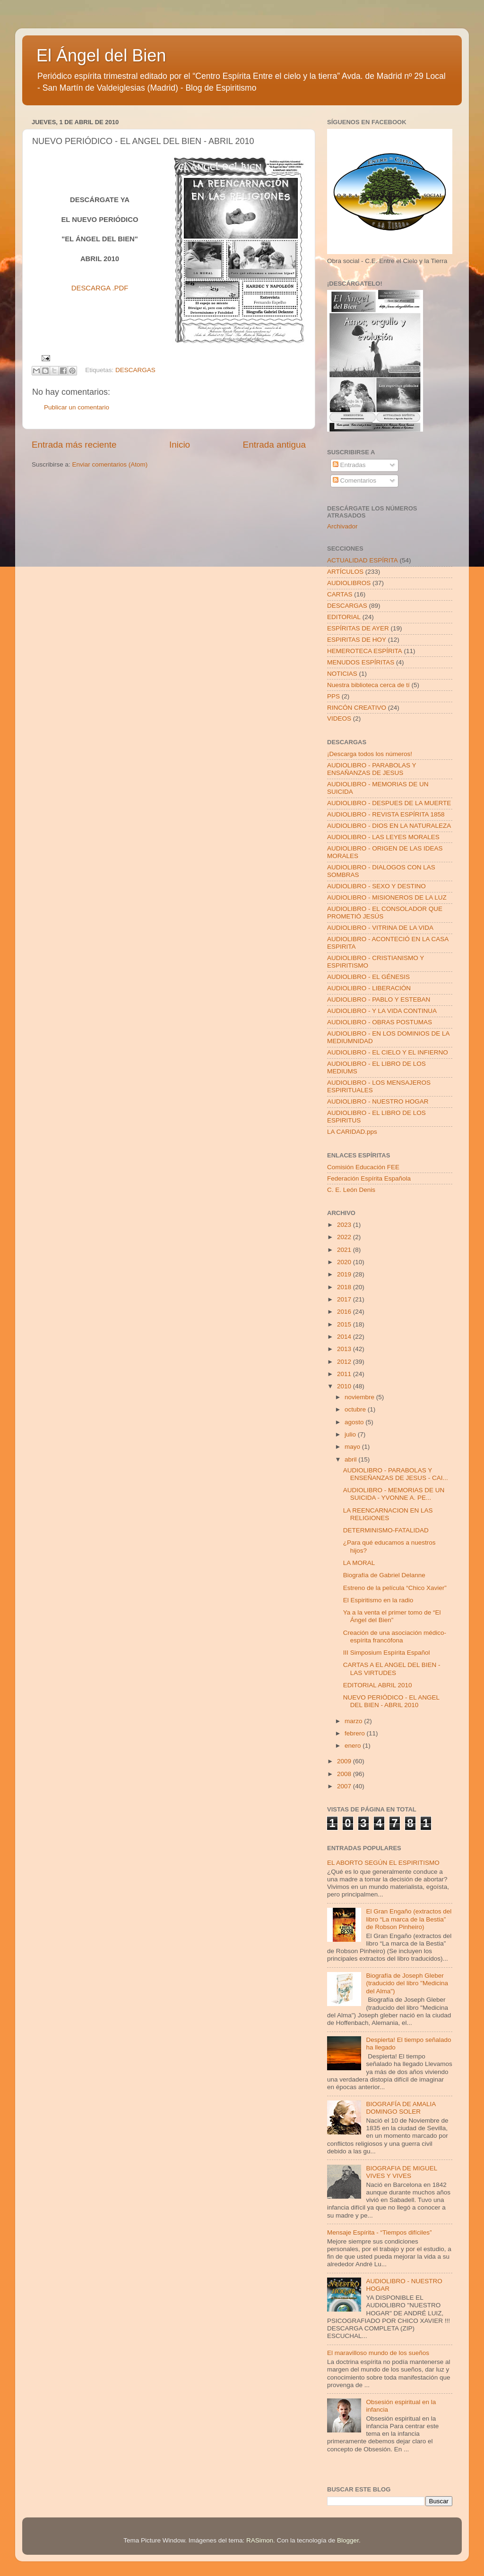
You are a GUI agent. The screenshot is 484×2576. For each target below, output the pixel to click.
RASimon (259, 2540)
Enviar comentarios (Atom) (110, 464)
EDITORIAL (344, 617)
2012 (345, 1361)
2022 (345, 1237)
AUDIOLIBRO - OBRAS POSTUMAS (379, 1022)
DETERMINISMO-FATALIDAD (386, 1530)
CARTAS (340, 594)
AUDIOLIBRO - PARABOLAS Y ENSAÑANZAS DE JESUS (371, 769)
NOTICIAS (342, 673)
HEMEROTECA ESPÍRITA (364, 651)
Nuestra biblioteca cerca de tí (368, 685)
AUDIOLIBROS (349, 583)
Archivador (342, 526)
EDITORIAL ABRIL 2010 (377, 1685)
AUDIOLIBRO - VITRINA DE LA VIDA (380, 927)
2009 (345, 1761)
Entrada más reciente (74, 445)
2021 (345, 1249)
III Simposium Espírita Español (386, 1652)
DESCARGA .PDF (99, 288)
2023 (345, 1224)
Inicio (179, 445)
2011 (345, 1373)
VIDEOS (339, 718)
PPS (333, 696)
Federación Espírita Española (369, 1178)
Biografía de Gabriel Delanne (384, 1575)
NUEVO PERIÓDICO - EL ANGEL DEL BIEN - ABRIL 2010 (391, 1701)
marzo (354, 1721)
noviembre (360, 1397)
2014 (345, 1336)
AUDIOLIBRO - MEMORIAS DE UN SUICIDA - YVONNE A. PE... (394, 1494)
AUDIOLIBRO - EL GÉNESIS (368, 976)
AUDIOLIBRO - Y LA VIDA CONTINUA (382, 1010)
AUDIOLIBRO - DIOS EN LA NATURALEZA (389, 825)
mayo (353, 1446)
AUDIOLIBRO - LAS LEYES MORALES (383, 837)
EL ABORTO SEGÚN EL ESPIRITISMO (383, 1862)
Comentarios (354, 480)
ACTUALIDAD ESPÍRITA (362, 560)
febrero (356, 1733)
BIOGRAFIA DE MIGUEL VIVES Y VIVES (401, 2172)
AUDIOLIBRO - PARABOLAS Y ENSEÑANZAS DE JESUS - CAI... (395, 1474)
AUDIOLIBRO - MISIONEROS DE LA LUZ (387, 897)
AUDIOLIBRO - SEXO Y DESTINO (376, 886)
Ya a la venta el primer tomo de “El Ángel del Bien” (392, 1616)
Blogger (348, 2540)
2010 (345, 1386)
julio (351, 1434)
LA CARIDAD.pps (352, 1131)
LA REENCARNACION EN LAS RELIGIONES (388, 1514)
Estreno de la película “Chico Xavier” (395, 1587)
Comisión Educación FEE (363, 1167)
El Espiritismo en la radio (378, 1600)
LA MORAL (359, 1562)
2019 (345, 1274)
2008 (345, 1773)
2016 (345, 1311)
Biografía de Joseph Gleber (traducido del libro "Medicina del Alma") (407, 1983)
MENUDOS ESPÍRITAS (360, 662)
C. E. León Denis (351, 1189)
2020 (345, 1262)
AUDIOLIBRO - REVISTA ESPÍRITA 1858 (386, 814)
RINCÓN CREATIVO (356, 707)
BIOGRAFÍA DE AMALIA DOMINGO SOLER (400, 2107)
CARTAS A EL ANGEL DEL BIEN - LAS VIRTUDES (392, 1668)
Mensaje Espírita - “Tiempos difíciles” (379, 2232)
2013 (345, 1348)
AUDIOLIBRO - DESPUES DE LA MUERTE (389, 803)
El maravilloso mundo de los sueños (378, 2352)
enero (354, 1745)
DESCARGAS (135, 370)
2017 (345, 1299)
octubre (356, 1409)
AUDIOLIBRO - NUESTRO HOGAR (378, 1101)
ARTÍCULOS (345, 571)
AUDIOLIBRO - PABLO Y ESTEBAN (378, 999)
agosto (355, 1422)
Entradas (349, 464)
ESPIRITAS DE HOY (356, 639)
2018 (345, 1287)
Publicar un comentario (76, 407)
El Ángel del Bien (101, 55)
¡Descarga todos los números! (369, 753)
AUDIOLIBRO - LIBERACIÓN (369, 988)
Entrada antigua (274, 445)
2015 (345, 1324)
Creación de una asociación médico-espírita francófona (394, 1636)
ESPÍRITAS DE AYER (358, 628)
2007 (345, 1786)
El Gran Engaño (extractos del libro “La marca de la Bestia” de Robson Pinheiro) (408, 1919)
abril (351, 1459)
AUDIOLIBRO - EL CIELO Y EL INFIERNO (387, 1052)
